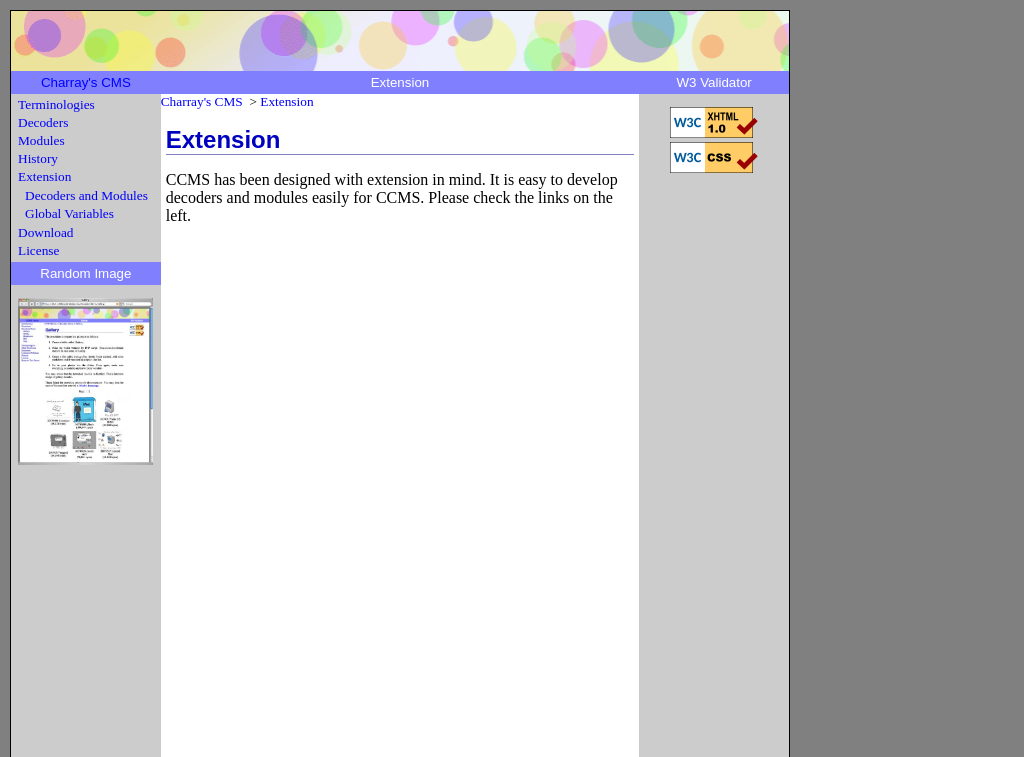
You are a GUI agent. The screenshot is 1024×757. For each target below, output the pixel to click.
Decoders (43, 122)
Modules (41, 140)
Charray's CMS (86, 82)
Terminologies (56, 104)
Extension (44, 176)
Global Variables (69, 213)
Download (46, 232)
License (38, 250)
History (38, 158)
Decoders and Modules (86, 195)
